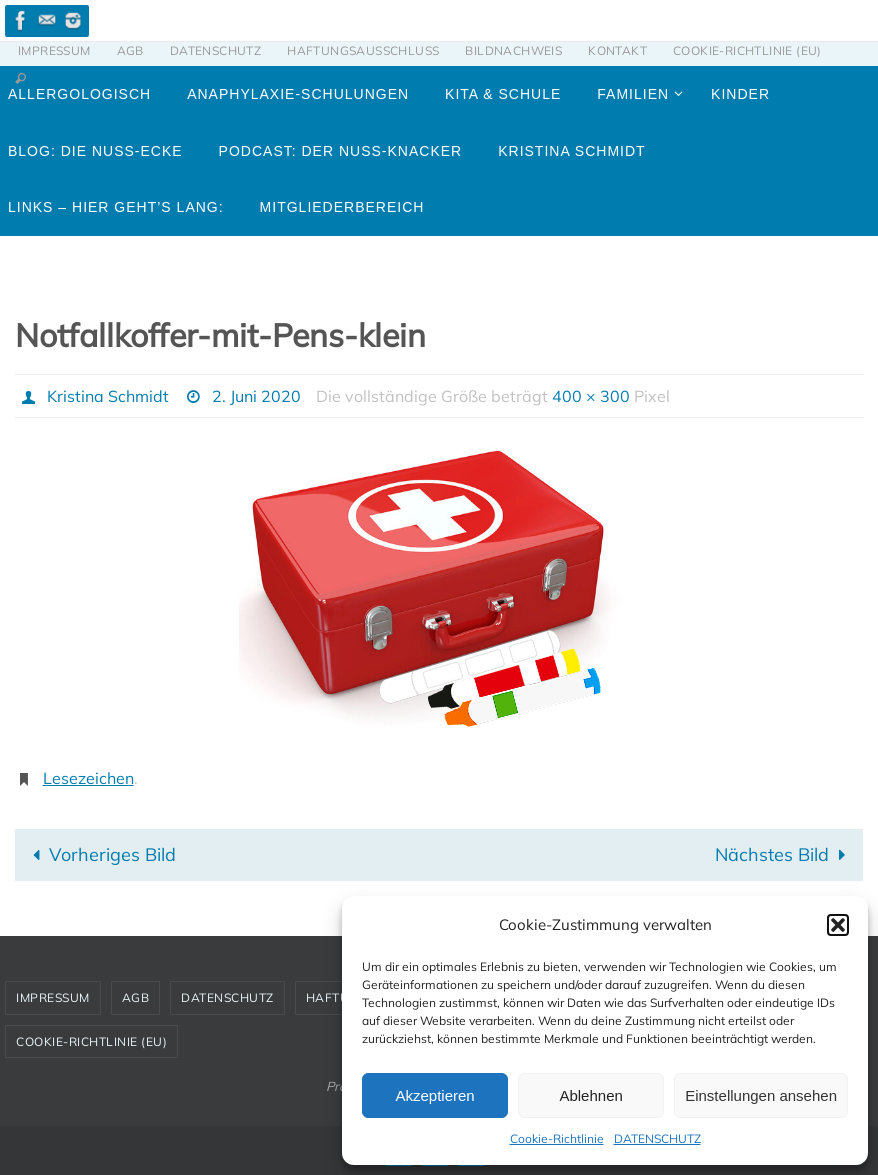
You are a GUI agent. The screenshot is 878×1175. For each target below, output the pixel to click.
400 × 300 (591, 396)
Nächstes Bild (784, 854)
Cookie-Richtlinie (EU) (747, 50)
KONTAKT (617, 50)
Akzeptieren (434, 1095)
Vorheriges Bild (99, 854)
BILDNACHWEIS (513, 50)
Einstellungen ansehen (761, 1095)
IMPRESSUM (54, 50)
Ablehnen (590, 1095)
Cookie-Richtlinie (557, 1138)
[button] (838, 925)
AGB (130, 50)
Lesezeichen (88, 778)
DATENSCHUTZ (657, 1138)
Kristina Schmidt (108, 396)
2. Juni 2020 (256, 396)
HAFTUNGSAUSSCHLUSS (363, 50)
